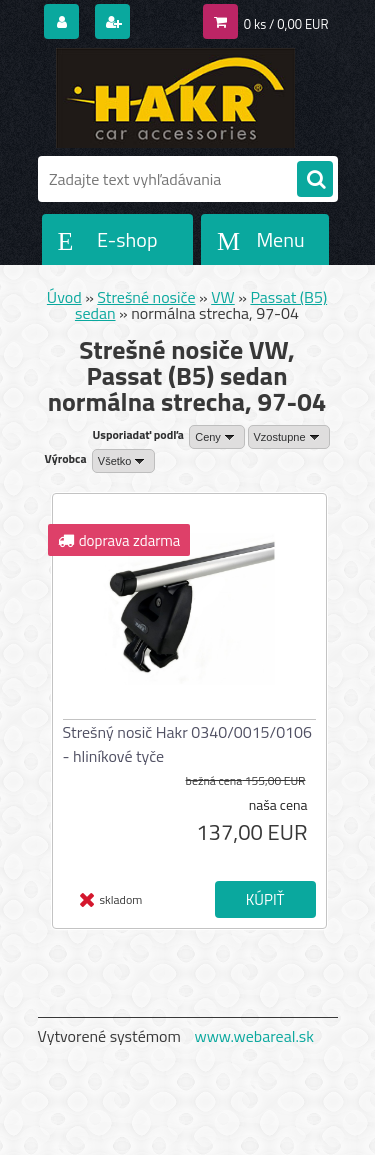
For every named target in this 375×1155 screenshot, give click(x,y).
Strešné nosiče (146, 297)
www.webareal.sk (254, 1036)
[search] (315, 180)
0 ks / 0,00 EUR (286, 24)
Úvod (64, 297)
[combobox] (217, 437)
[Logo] (175, 98)
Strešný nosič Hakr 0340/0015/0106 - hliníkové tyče (188, 744)
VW (223, 297)
